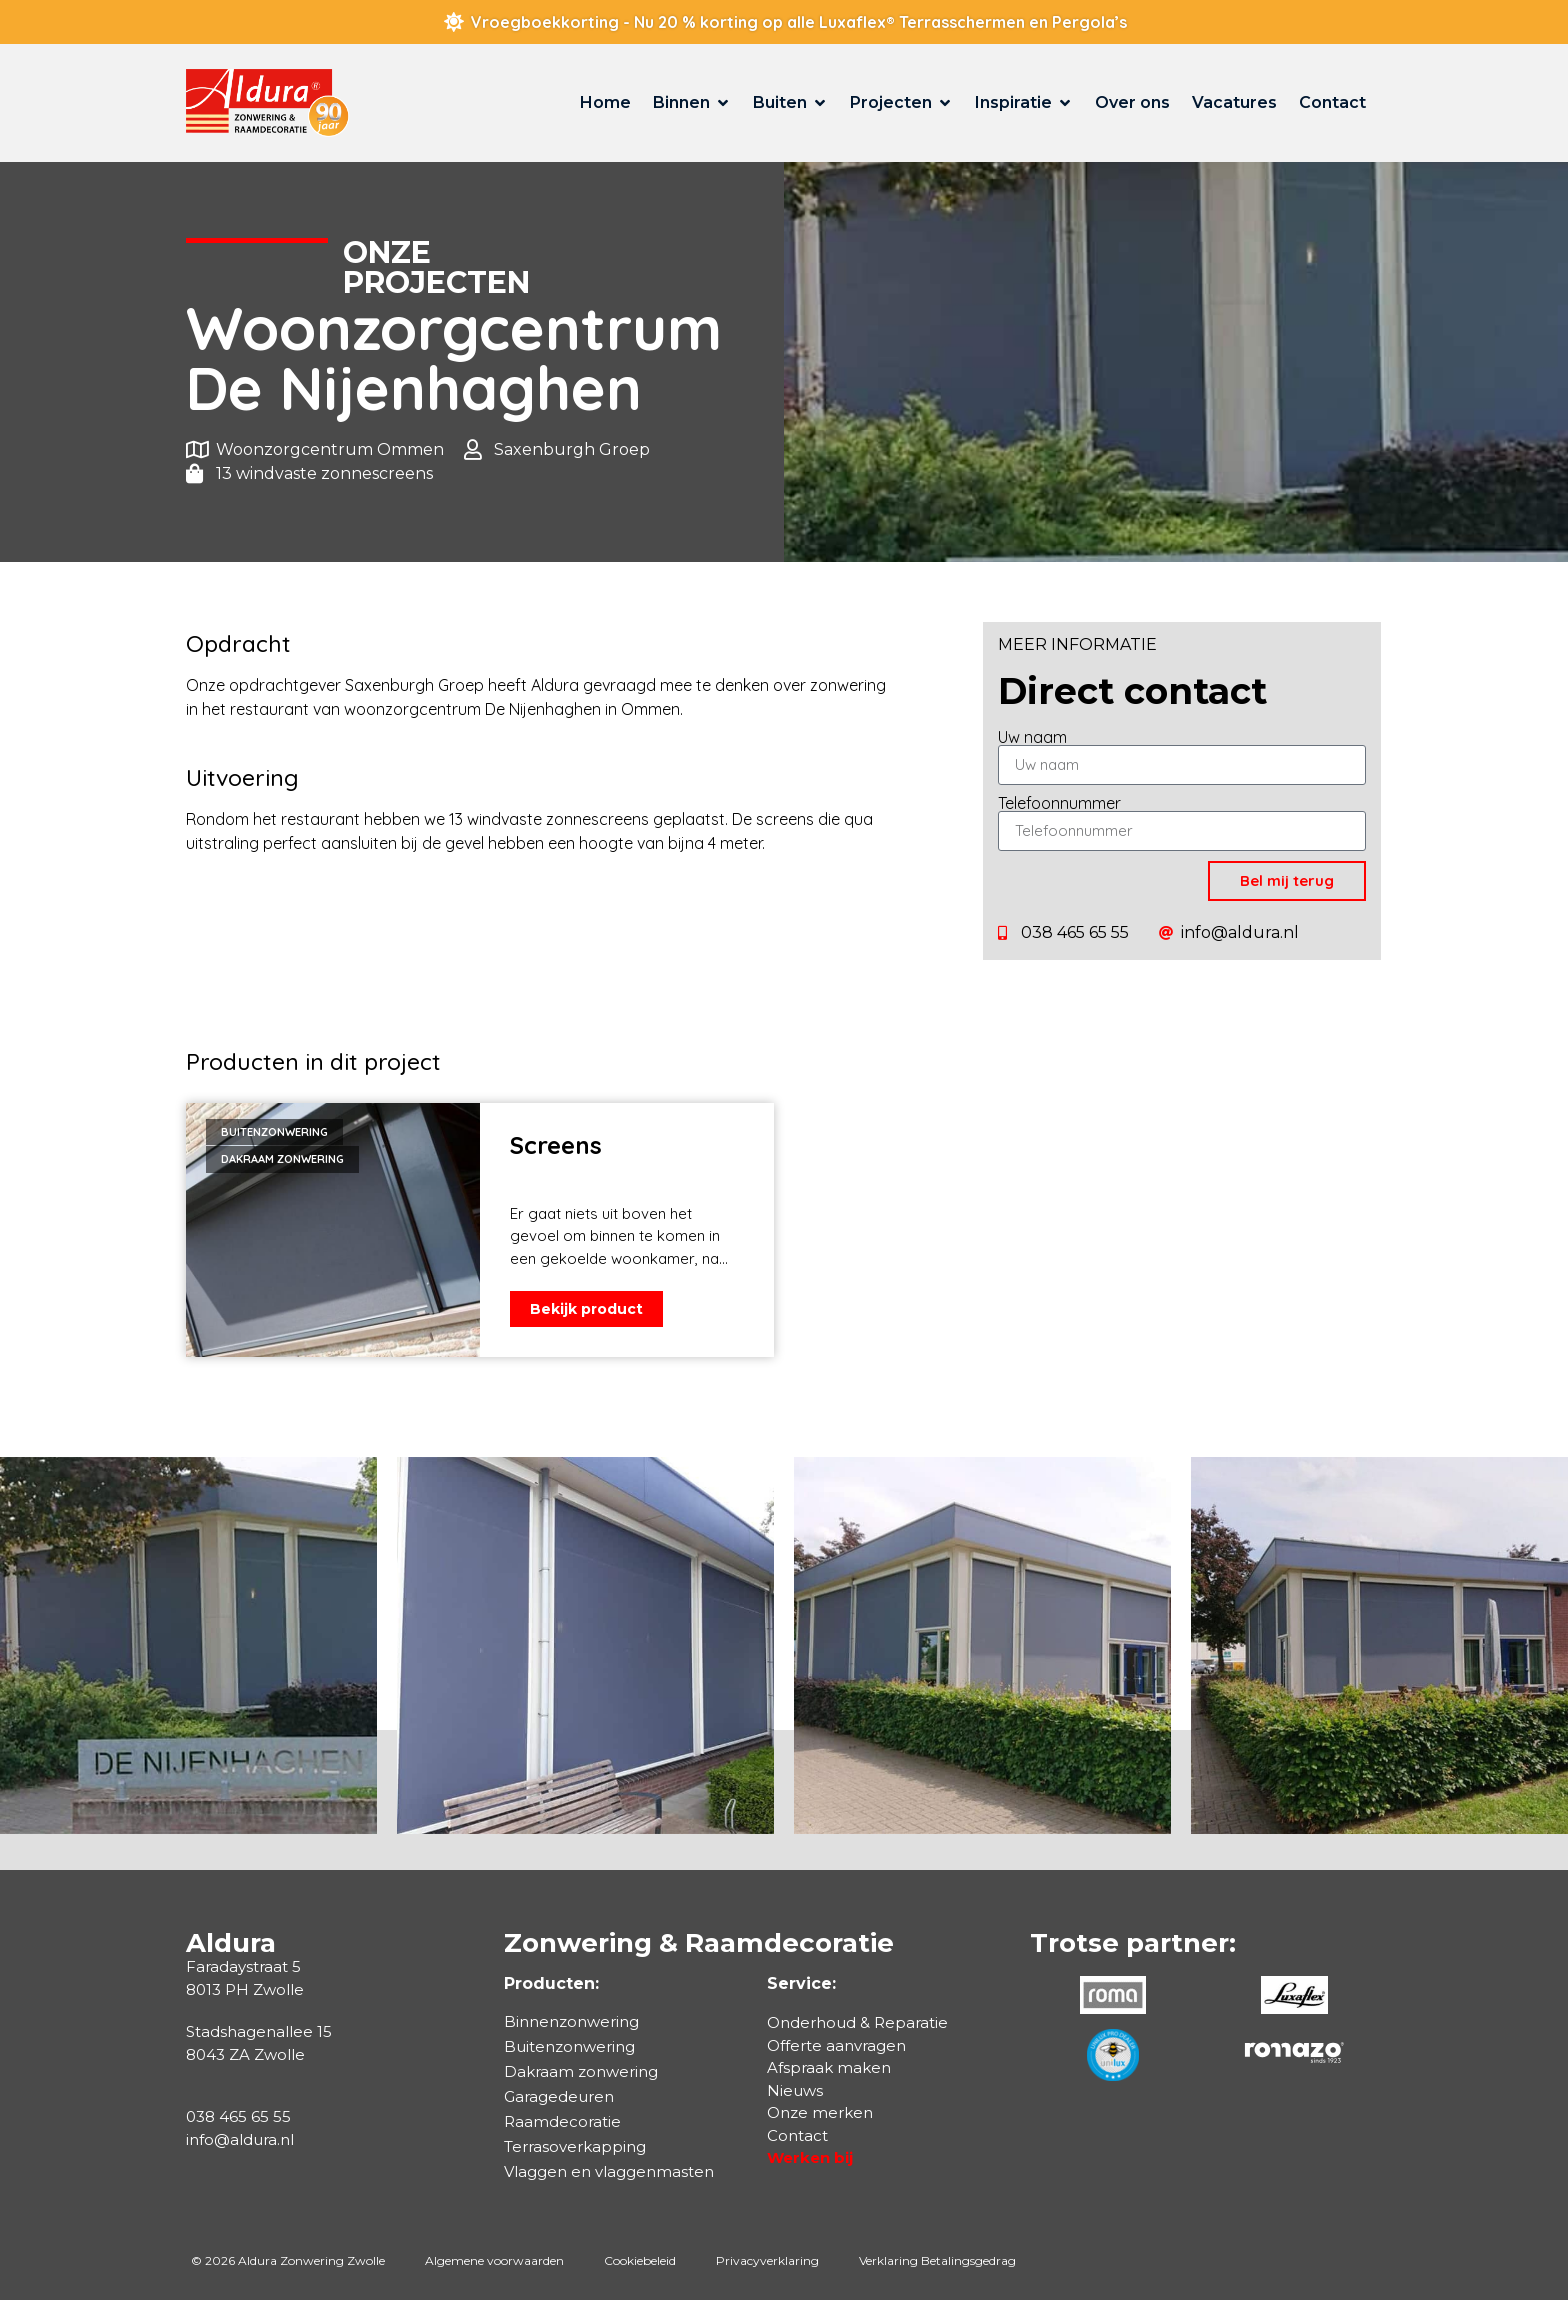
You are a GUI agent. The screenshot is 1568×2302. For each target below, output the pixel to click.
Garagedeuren (559, 2098)
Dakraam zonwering (581, 2073)
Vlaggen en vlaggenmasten (609, 2173)
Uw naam (1032, 737)
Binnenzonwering (571, 2023)
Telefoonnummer (1059, 803)
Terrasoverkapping (575, 2148)
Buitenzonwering (569, 2048)
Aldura (231, 1945)
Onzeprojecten (436, 267)
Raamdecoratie (562, 2123)
